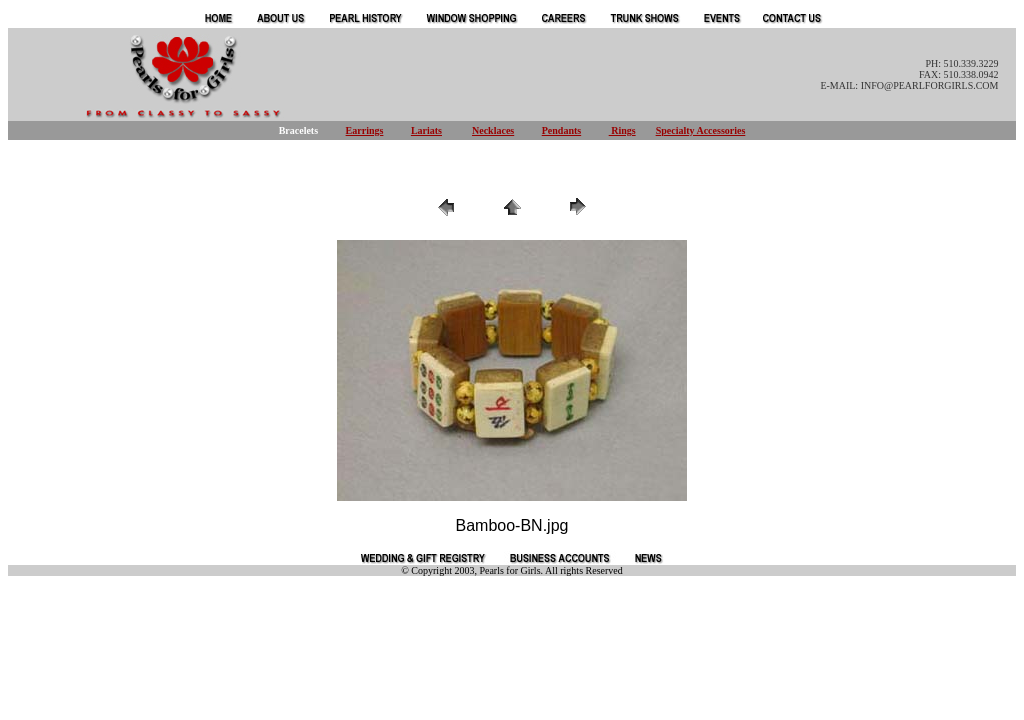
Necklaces (493, 130)
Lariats (426, 130)
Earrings (365, 130)
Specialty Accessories (701, 130)
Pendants (561, 130)
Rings (622, 130)
